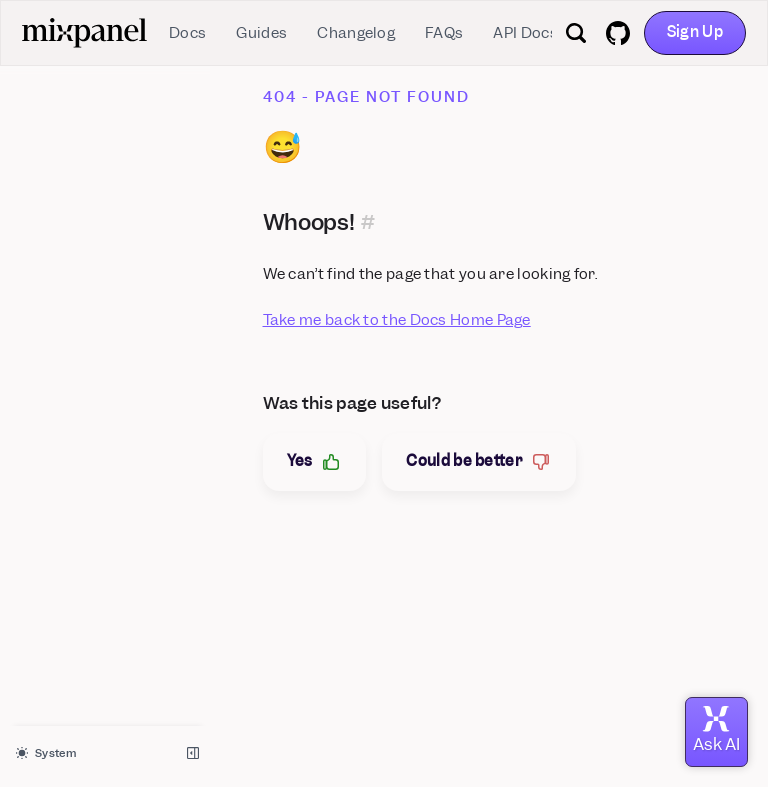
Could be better (479, 461)
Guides (261, 33)
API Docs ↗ (531, 33)
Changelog (356, 33)
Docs (187, 33)
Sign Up (695, 32)
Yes (315, 461)
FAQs (444, 33)
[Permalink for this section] (368, 222)
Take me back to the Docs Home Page (397, 320)
